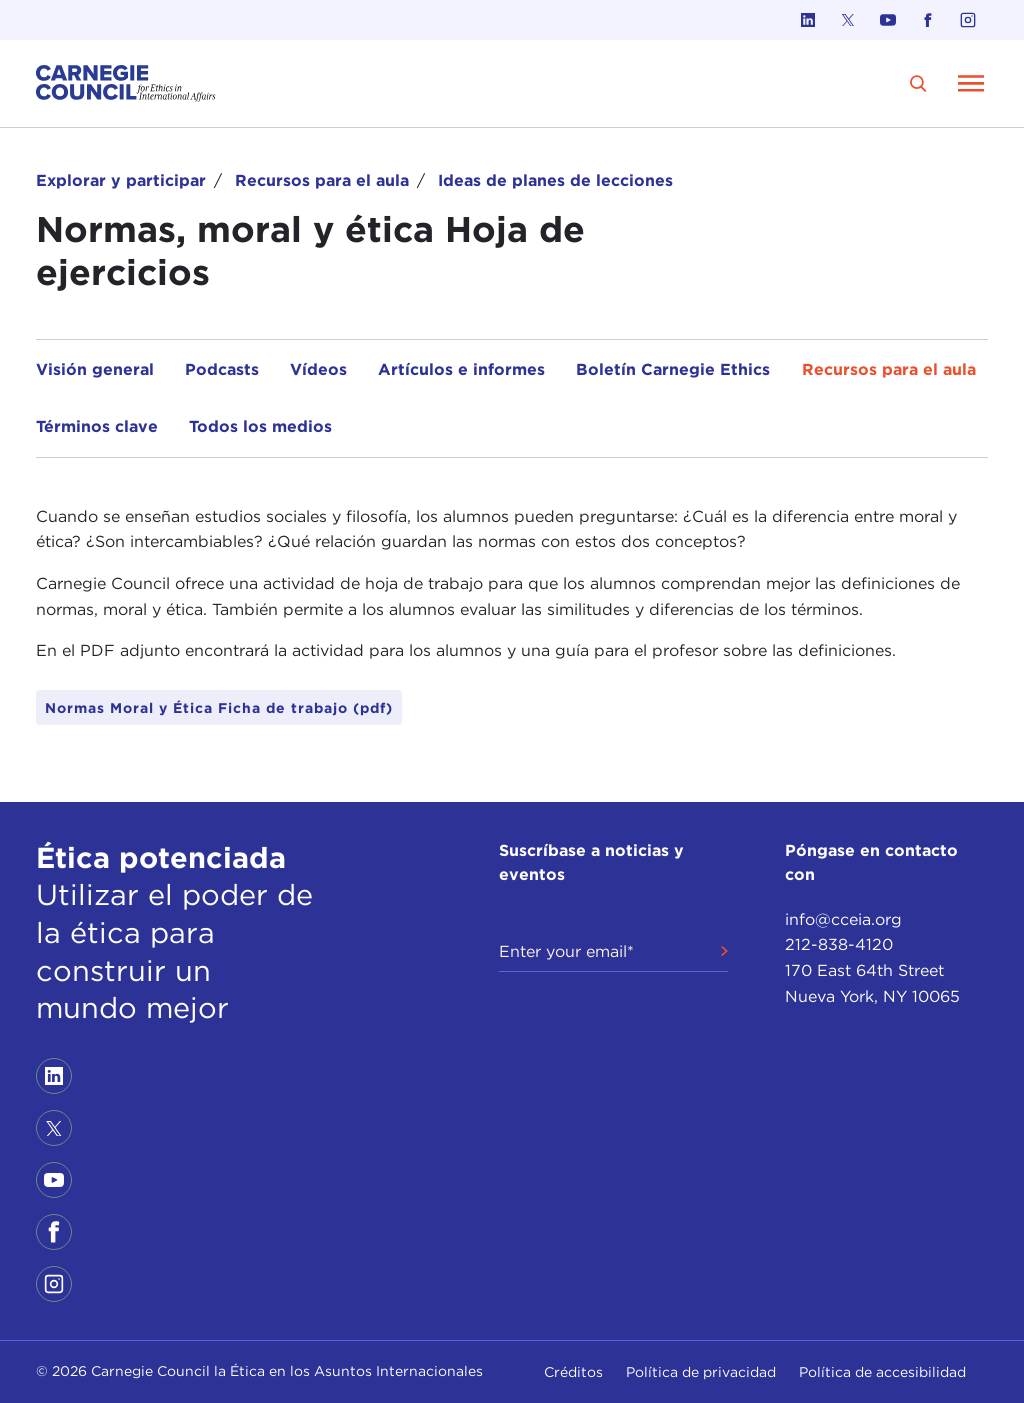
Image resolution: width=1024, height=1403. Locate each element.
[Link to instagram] (968, 20)
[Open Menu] (971, 83)
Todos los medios (260, 426)
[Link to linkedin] (808, 20)
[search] (918, 83)
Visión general (95, 369)
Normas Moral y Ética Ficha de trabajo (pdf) (219, 708)
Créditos (573, 1372)
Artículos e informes (461, 369)
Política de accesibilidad (882, 1372)
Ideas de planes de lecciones (555, 180)
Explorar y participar (121, 180)
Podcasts (222, 369)
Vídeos (318, 369)
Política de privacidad (701, 1372)
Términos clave (97, 426)
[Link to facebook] (928, 20)
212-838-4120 (839, 944)
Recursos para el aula (322, 180)
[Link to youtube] (888, 20)
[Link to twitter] (848, 20)
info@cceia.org (843, 919)
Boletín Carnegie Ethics (673, 369)
